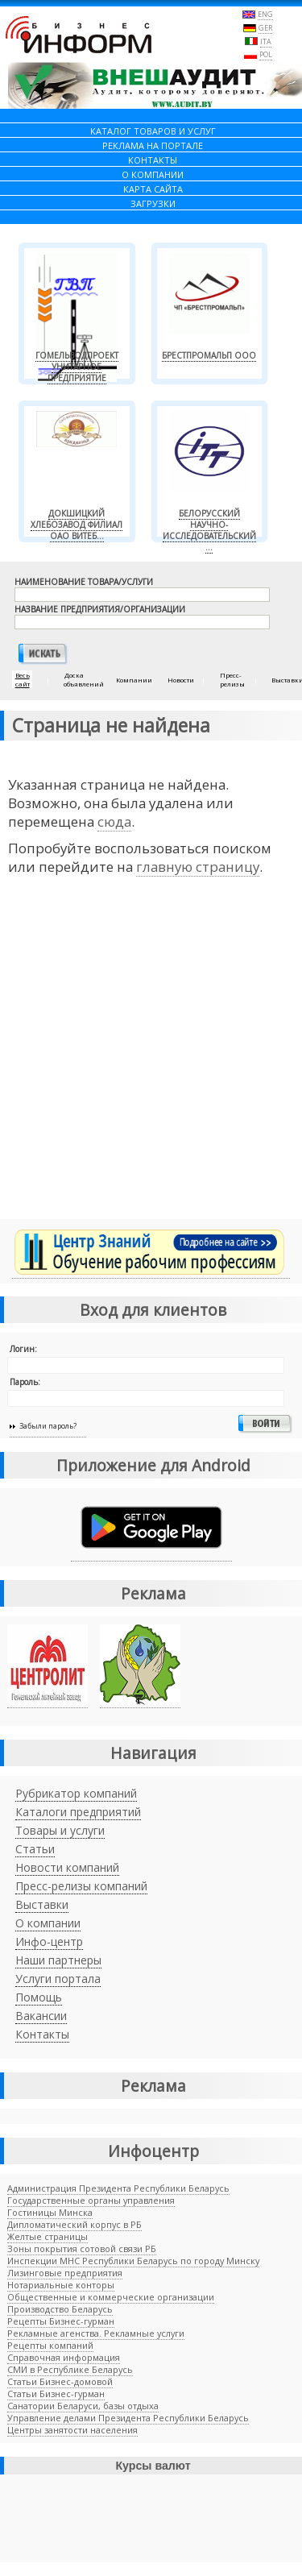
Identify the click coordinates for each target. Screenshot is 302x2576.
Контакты (42, 2034)
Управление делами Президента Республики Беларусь (128, 2418)
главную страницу (197, 866)
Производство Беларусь (60, 2309)
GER (265, 28)
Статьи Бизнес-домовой (60, 2381)
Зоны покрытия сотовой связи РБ (81, 2248)
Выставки (41, 1904)
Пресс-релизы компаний (81, 1886)
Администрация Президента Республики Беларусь (118, 2188)
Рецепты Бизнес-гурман (60, 2321)
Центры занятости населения (72, 2430)
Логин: (23, 1348)
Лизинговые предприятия (64, 2273)
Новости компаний (67, 1867)
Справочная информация (63, 2357)
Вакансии (41, 2015)
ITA (265, 41)
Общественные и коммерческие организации (110, 2297)
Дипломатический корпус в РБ (74, 2224)
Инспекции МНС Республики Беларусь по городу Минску (133, 2261)
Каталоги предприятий (78, 1811)
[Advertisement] (151, 1057)
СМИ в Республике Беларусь (70, 2369)
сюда (114, 821)
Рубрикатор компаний (76, 1793)
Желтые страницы (47, 2236)
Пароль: (25, 1382)
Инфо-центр (49, 1941)
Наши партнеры (58, 1960)
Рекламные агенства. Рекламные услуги (95, 2333)
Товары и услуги (60, 1830)
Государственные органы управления (91, 2200)
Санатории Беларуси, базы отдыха (83, 2406)
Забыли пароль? (48, 1426)
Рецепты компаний (50, 2345)
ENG (265, 14)
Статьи (35, 1848)
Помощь (38, 1997)
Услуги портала (58, 1978)
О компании (48, 1923)
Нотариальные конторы (60, 2285)
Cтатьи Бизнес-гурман (56, 2393)
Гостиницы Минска (50, 2212)
